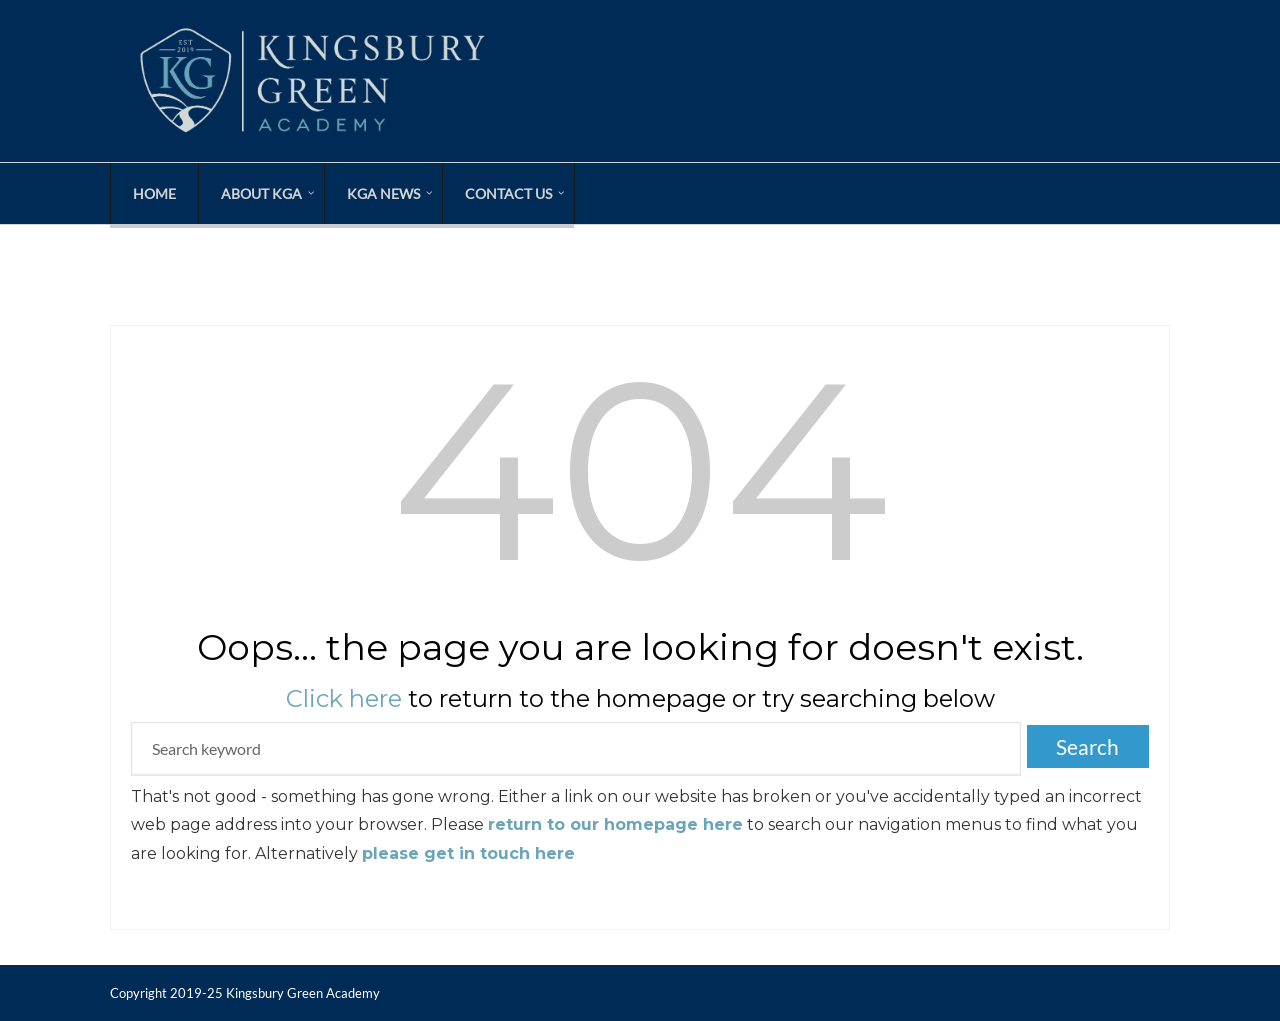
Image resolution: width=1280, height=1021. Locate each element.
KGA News (383, 193)
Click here (344, 698)
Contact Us (508, 193)
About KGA (261, 193)
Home (154, 193)
